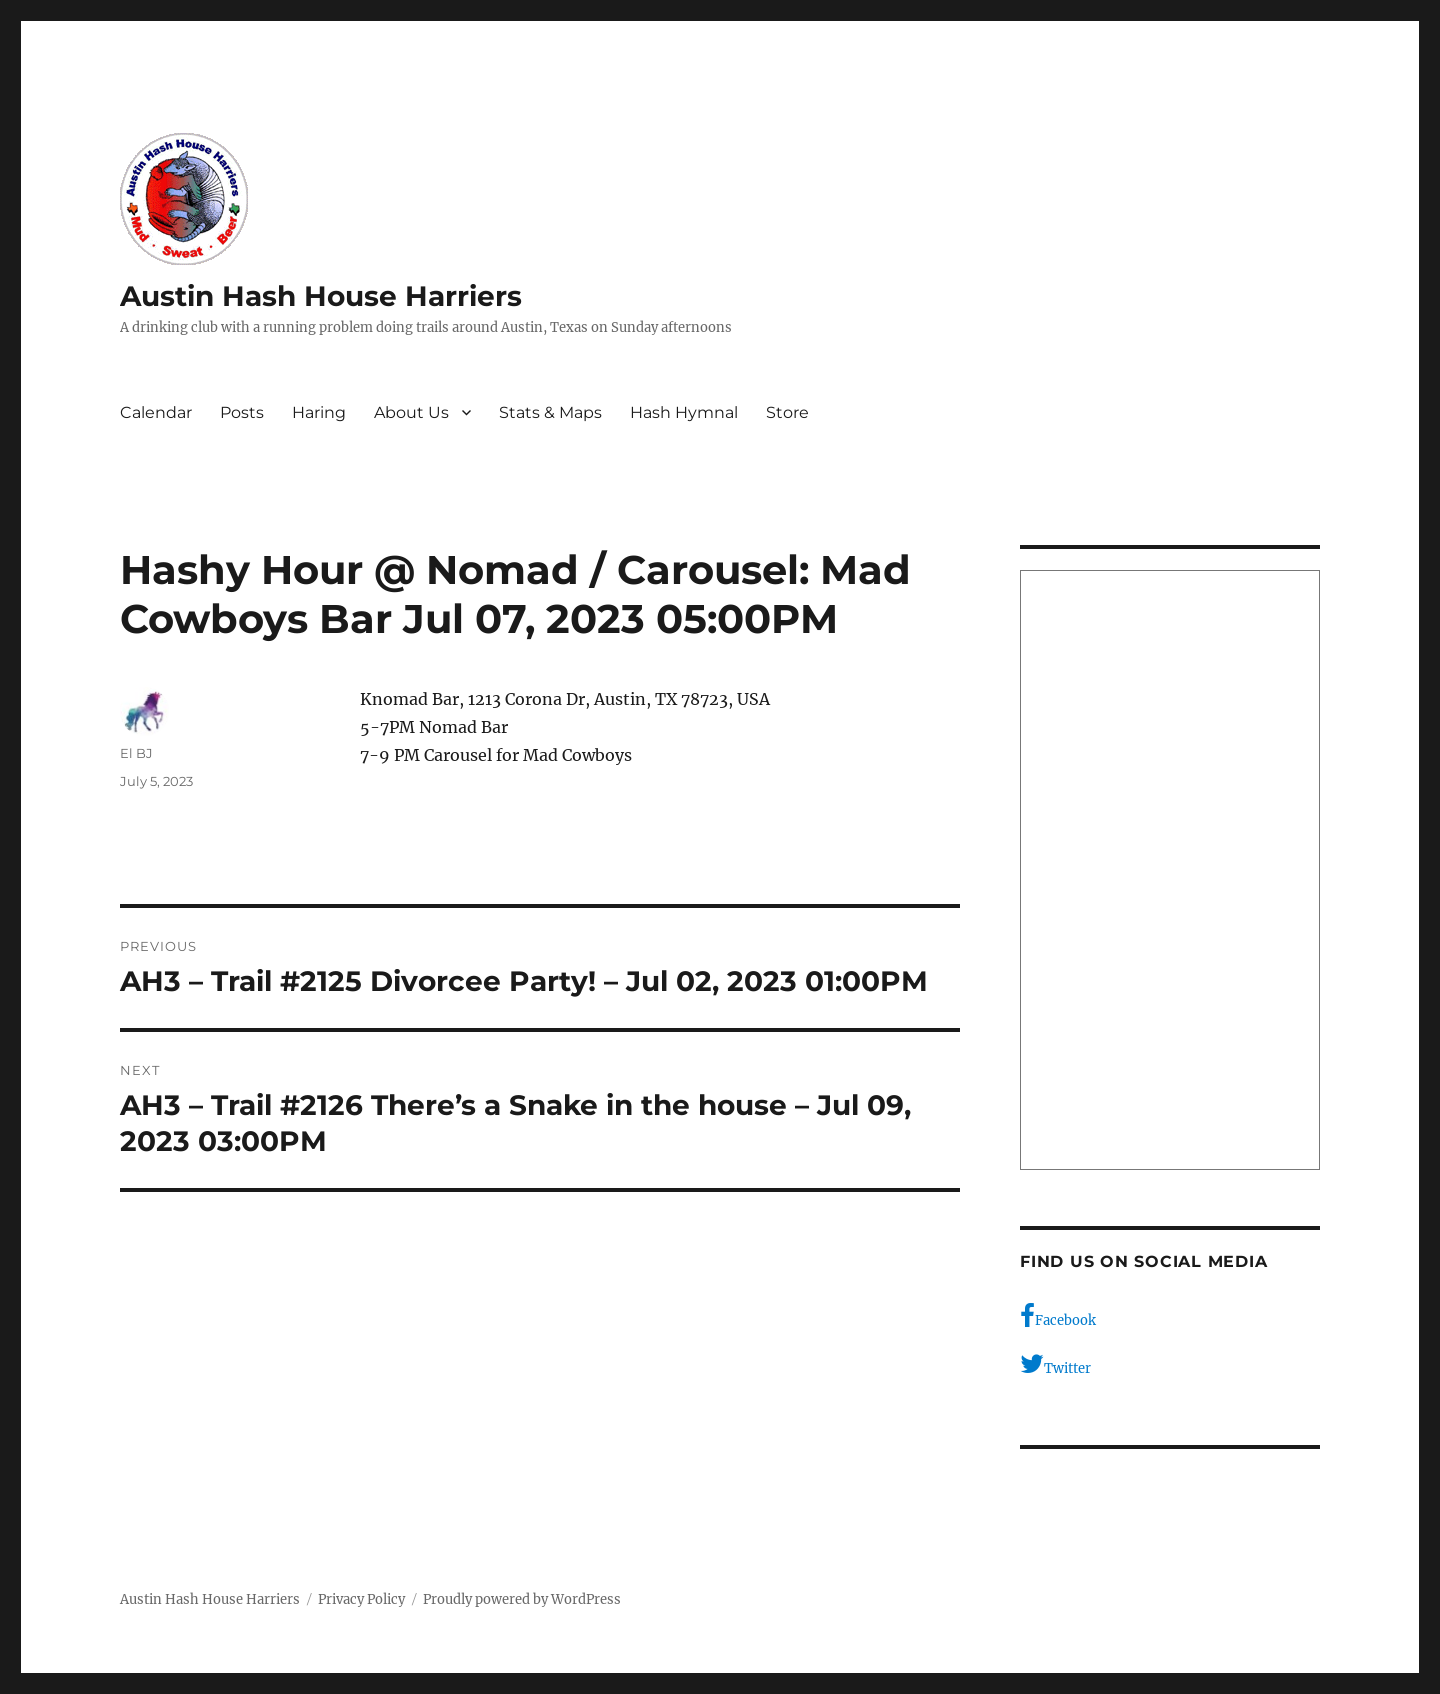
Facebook (1058, 1316)
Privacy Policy (361, 1599)
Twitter (1055, 1364)
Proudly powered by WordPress (522, 1599)
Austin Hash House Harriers (321, 296)
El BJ (136, 753)
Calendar (156, 412)
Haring (319, 412)
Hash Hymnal (684, 412)
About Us (411, 412)
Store (787, 412)
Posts (242, 412)
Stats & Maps (550, 412)
